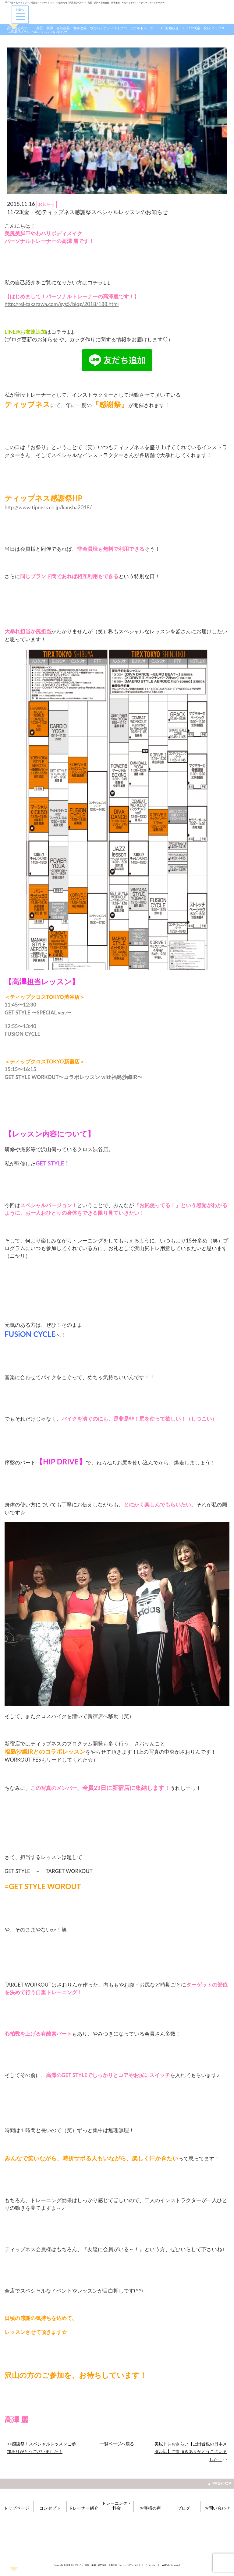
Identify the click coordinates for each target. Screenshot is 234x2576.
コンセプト (50, 2508)
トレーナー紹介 (83, 2508)
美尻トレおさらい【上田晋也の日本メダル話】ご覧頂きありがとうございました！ (190, 2451)
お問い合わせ (217, 2508)
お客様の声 (150, 2508)
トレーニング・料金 (117, 2506)
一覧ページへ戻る (117, 2443)
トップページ (16, 2508)
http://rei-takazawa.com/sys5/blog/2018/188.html (62, 304)
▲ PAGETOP (219, 2483)
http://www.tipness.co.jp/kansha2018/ (48, 507)
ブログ (183, 2508)
